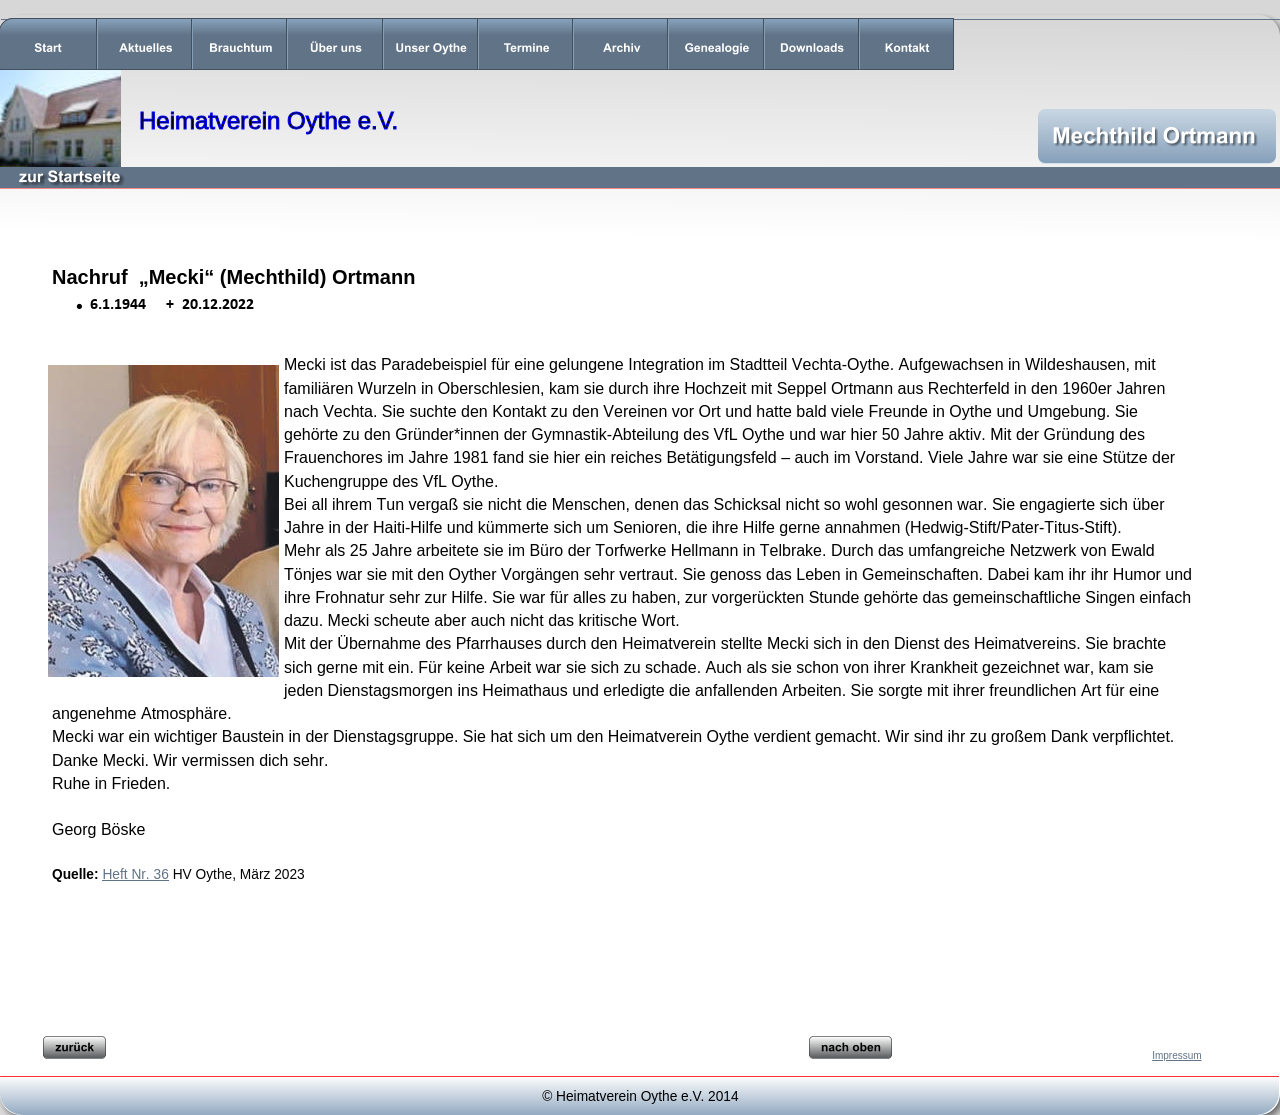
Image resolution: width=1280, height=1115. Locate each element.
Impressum (1176, 1055)
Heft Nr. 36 (135, 874)
